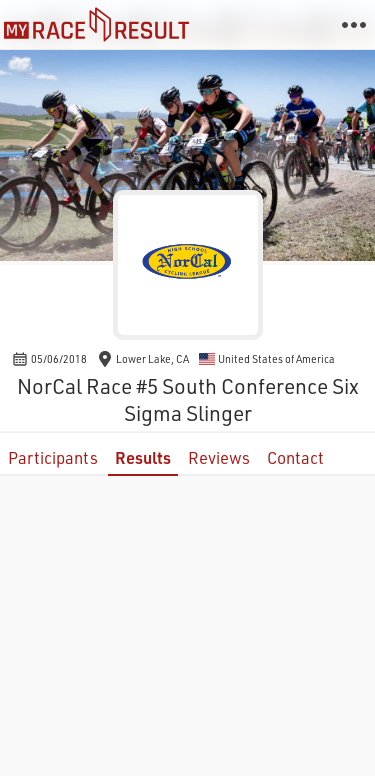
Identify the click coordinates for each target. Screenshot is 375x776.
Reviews (219, 457)
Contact (295, 457)
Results (143, 457)
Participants (53, 457)
